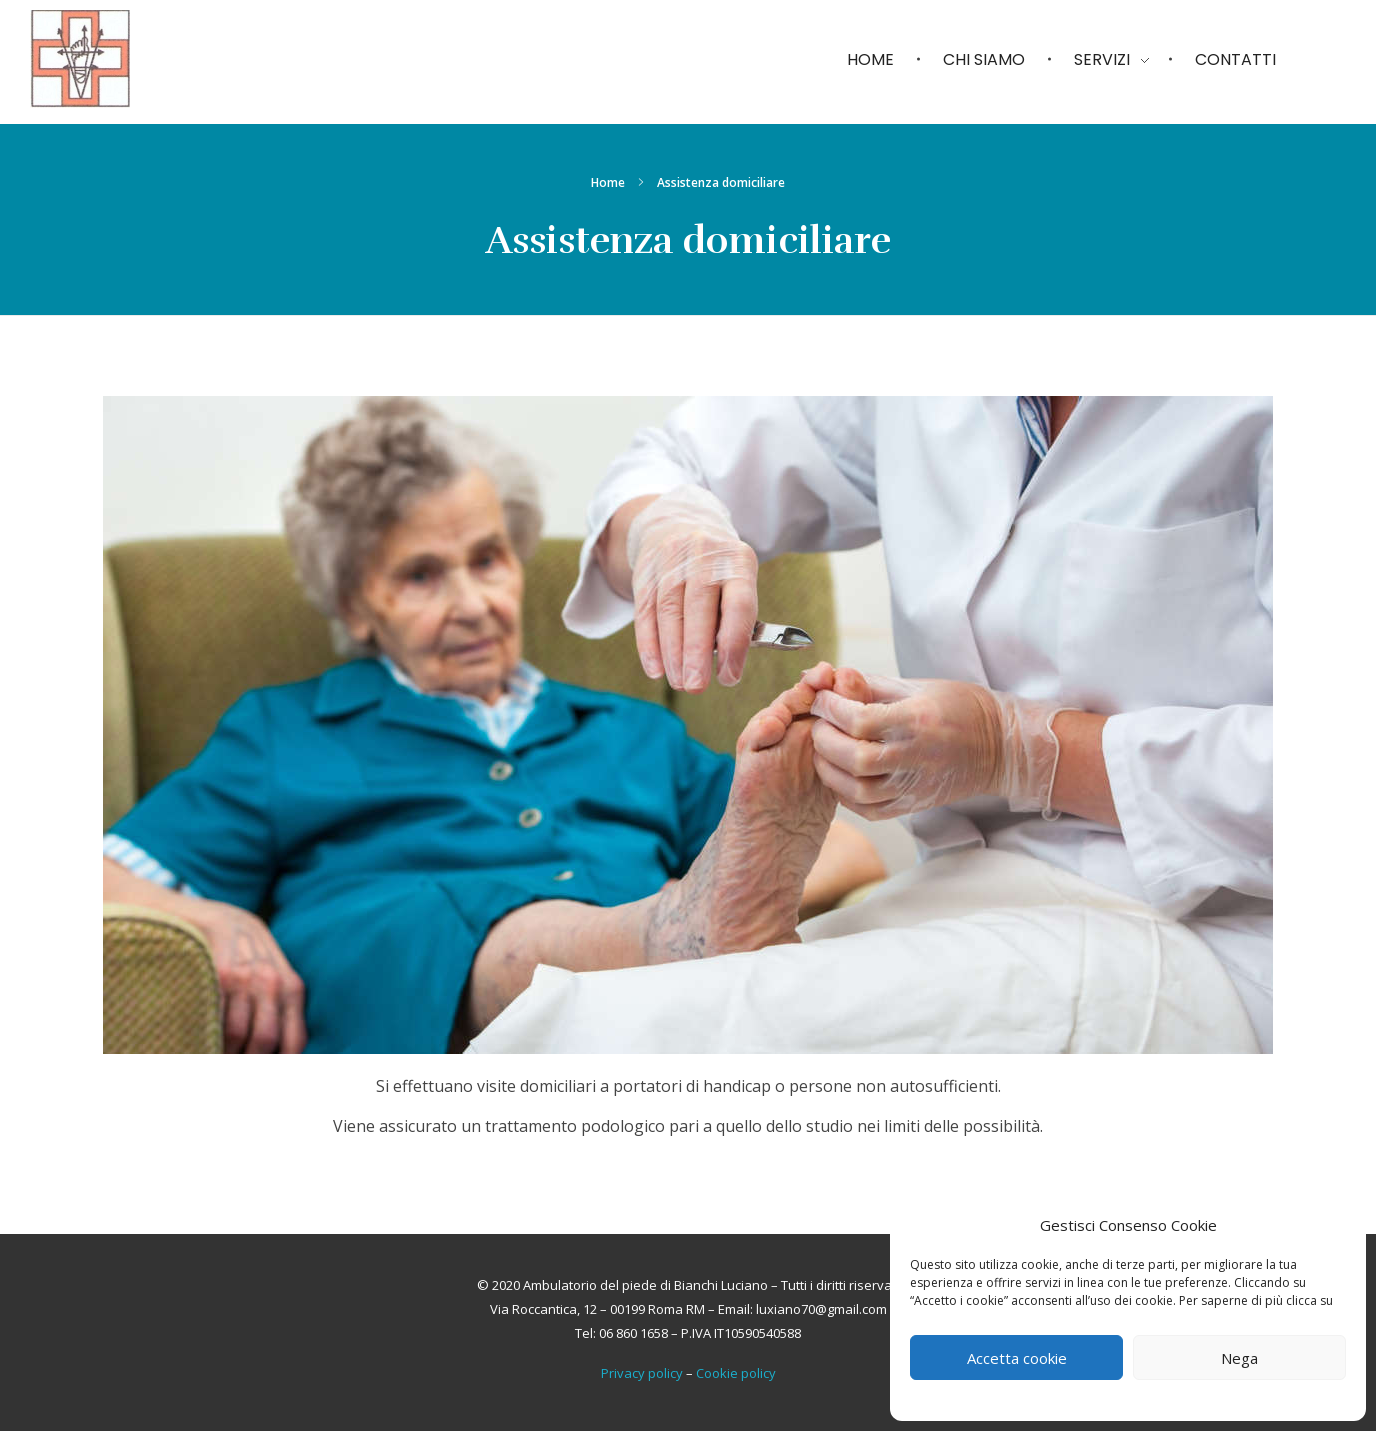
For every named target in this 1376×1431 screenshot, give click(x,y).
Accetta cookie (1017, 1358)
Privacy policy (642, 1373)
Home (608, 182)
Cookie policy (736, 1373)
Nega (1239, 1358)
